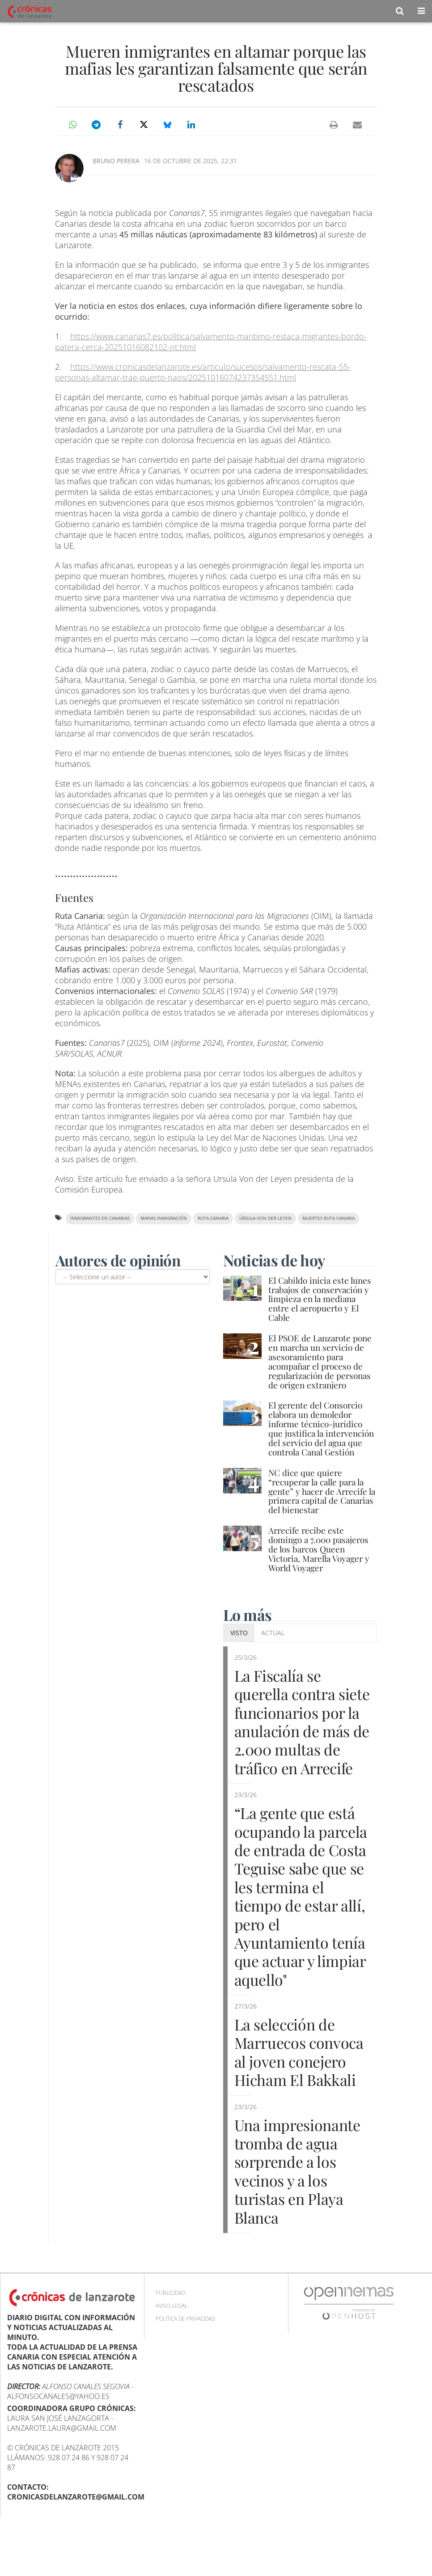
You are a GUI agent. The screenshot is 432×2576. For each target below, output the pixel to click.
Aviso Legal (171, 2343)
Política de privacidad (185, 2356)
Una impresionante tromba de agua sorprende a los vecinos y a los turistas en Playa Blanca (301, 2207)
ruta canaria (213, 1218)
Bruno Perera (116, 161)
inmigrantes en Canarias (100, 1218)
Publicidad (170, 2330)
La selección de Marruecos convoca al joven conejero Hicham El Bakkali (295, 2079)
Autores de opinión (119, 1260)
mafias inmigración (163, 1218)
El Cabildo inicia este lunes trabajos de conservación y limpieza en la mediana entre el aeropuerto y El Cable (319, 1299)
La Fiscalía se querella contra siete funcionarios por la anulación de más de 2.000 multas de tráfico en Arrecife (301, 1730)
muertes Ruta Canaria (328, 1218)
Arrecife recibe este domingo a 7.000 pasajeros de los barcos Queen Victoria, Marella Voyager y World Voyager (318, 1549)
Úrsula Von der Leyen (265, 1218)
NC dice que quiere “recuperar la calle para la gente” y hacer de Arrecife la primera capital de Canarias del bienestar (321, 1491)
